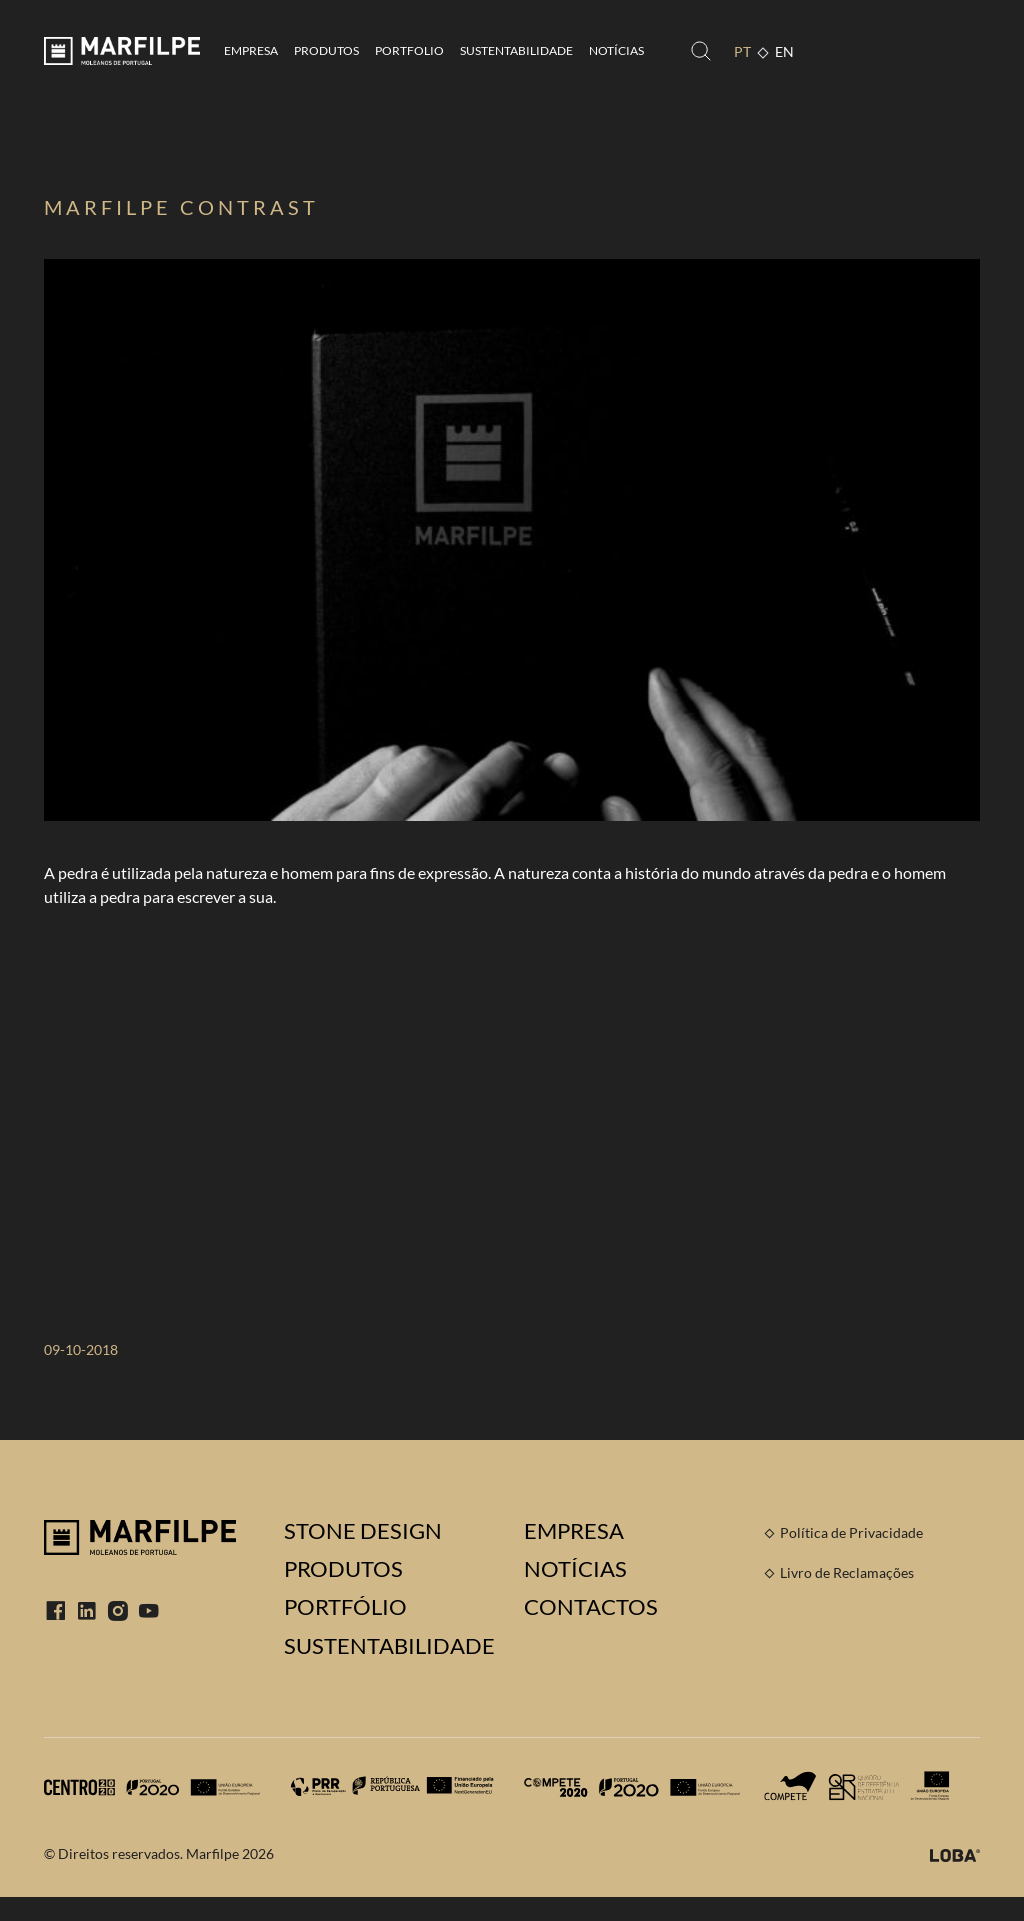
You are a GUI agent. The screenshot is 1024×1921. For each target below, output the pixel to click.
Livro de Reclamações (847, 1572)
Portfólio (345, 1607)
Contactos (591, 1607)
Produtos (326, 50)
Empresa (251, 50)
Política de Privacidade (851, 1532)
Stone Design (363, 1531)
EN (784, 51)
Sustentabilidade (516, 50)
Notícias (616, 50)
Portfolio (409, 50)
